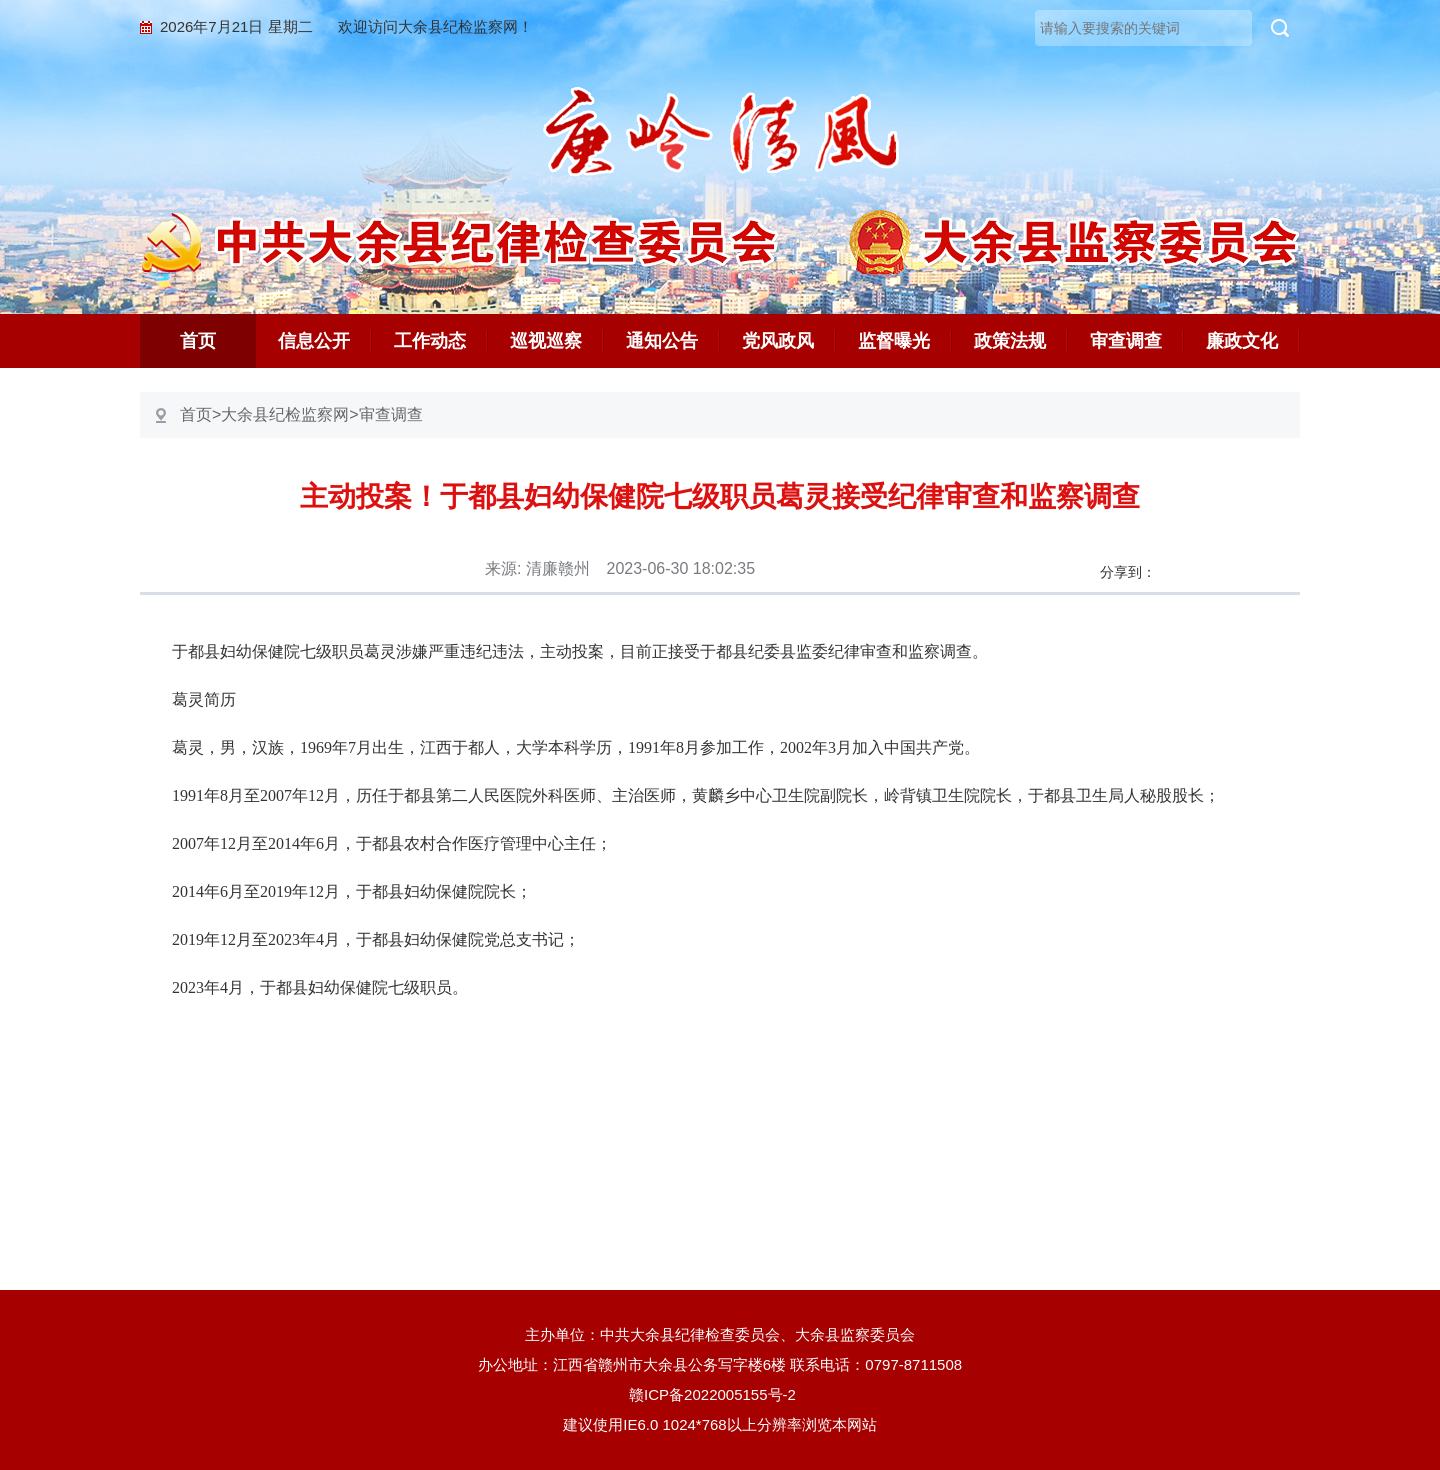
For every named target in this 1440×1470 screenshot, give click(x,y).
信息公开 (314, 341)
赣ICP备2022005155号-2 (720, 1394)
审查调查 (1126, 341)
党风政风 (778, 341)
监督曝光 (894, 341)
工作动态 (430, 341)
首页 (198, 341)
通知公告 (662, 341)
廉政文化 (1242, 341)
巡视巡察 (546, 341)
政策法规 (1010, 341)
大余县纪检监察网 (285, 414)
